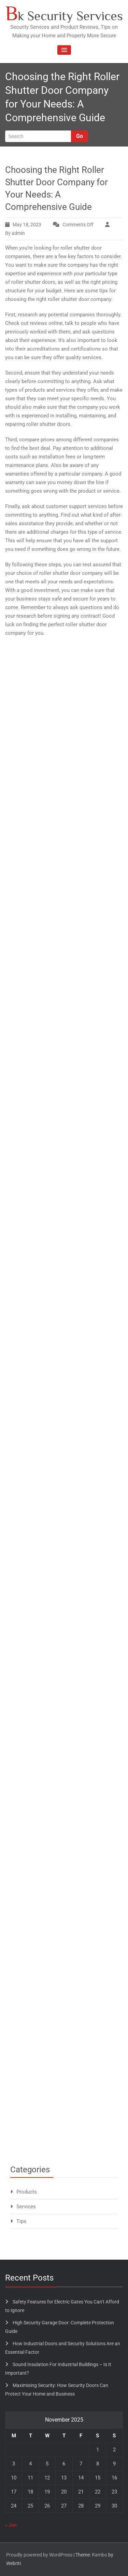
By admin (15, 233)
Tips (21, 2221)
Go (79, 136)
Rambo (99, 2555)
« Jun (11, 2525)
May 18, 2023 (27, 224)
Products (26, 2192)
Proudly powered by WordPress (39, 2555)
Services (26, 2207)
